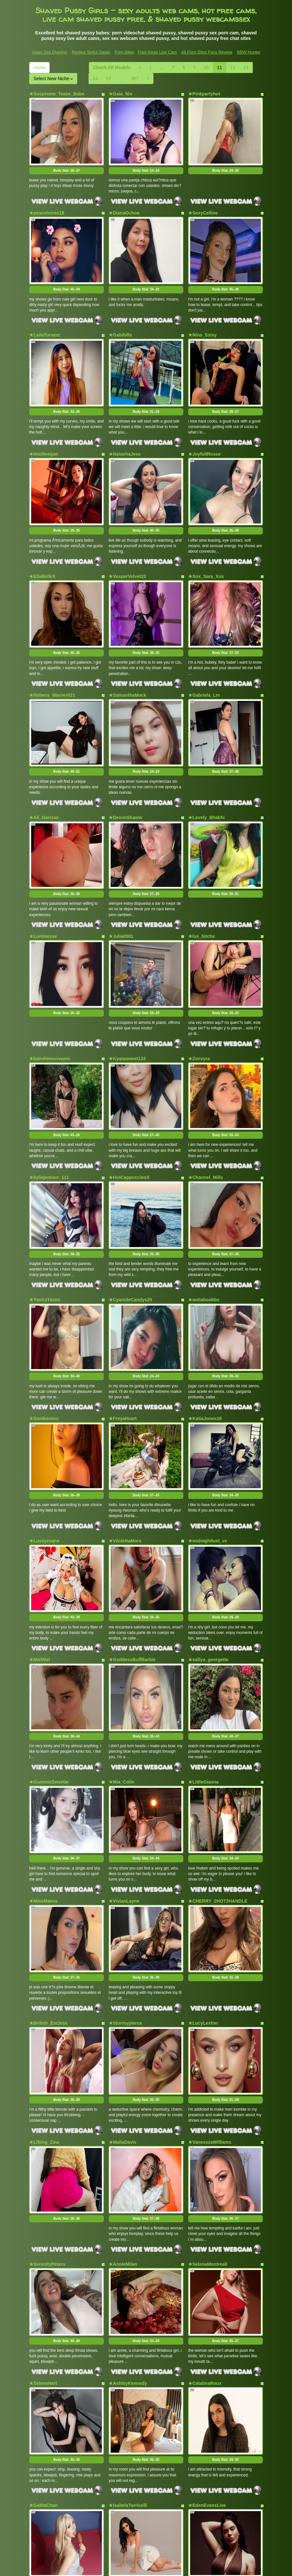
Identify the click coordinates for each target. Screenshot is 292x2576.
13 (246, 67)
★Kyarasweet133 (127, 958)
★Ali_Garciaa (43, 742)
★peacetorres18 (46, 200)
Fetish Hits (170, 2566)
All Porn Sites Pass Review (206, 52)
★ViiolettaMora (125, 1391)
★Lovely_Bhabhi (206, 742)
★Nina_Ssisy (202, 310)
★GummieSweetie (48, 1607)
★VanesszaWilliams (209, 1930)
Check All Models (111, 67)
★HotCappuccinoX (129, 1065)
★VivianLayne (124, 1713)
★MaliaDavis (122, 1930)
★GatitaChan (43, 2256)
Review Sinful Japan (91, 52)
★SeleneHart (43, 2146)
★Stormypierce (125, 1823)
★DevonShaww (125, 742)
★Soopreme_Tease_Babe (56, 93)
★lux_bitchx (201, 849)
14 (95, 78)
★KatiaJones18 (205, 1281)
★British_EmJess (48, 1823)
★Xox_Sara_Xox (206, 526)
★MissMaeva (43, 1713)
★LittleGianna (203, 1607)
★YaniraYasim (44, 1175)
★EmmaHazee (44, 2362)
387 (135, 78)
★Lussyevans (44, 1391)
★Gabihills (120, 310)
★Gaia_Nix (120, 93)
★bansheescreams (49, 958)
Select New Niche (53, 78)
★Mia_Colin (121, 1607)
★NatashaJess (125, 416)
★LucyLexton (203, 1823)
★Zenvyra (199, 958)
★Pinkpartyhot (204, 93)
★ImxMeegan (43, 416)
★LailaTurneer (44, 310)
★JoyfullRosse (204, 416)
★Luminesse (43, 849)
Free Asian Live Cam (157, 52)
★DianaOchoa (124, 200)
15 (108, 78)
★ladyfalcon (201, 2362)
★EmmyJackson (127, 2362)
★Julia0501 (121, 849)
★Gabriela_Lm (204, 632)
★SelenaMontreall (207, 2039)
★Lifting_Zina (44, 1930)
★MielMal (39, 1497)
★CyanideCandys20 (130, 1175)
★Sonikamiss (44, 1281)
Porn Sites (124, 52)
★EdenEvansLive (207, 2256)
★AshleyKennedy (128, 2146)
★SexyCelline (203, 200)
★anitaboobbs (203, 1175)
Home (39, 67)
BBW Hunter (248, 52)
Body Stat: (66, 158)
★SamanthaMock (127, 632)
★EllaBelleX (42, 526)
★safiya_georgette (208, 1497)
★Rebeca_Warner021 (52, 632)
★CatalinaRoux (204, 2146)
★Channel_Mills (205, 1065)
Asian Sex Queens (49, 52)
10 (206, 67)
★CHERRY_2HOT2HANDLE (218, 1713)
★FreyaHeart (123, 1281)
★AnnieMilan (123, 2039)
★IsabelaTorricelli (128, 2256)
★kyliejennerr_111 (49, 1065)
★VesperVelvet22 (127, 526)
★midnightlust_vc (207, 1391)
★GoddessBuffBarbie (132, 1497)
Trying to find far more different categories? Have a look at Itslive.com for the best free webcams (146, 2521)
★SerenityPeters (47, 2039)
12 (232, 67)
